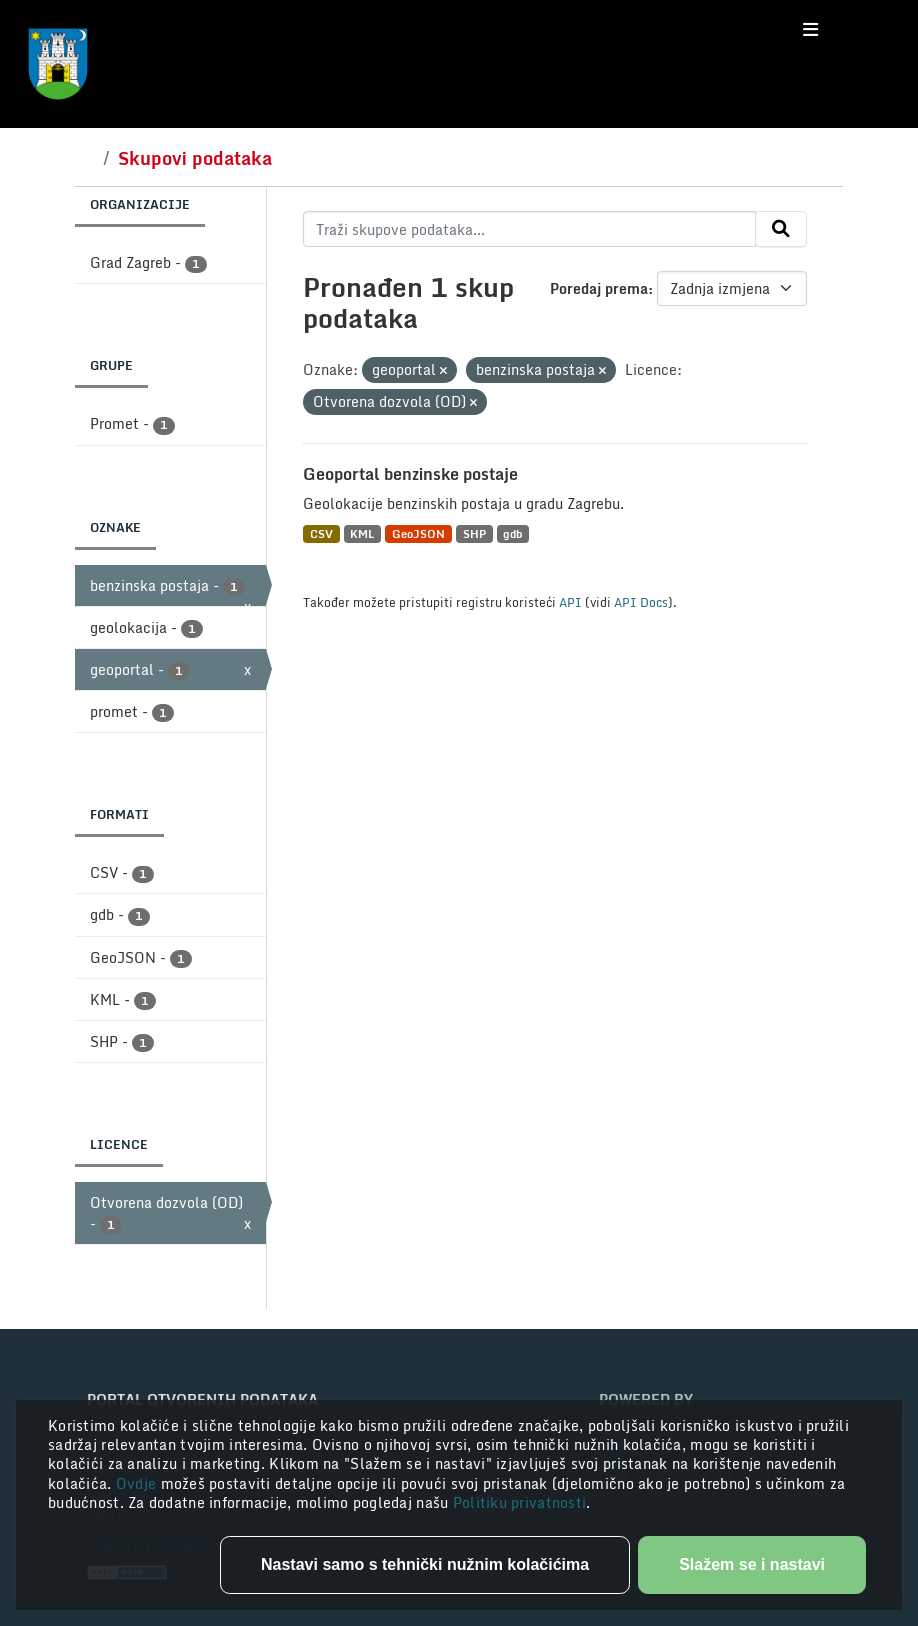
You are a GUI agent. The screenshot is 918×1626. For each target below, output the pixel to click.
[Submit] (781, 229)
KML (362, 533)
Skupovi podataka (195, 158)
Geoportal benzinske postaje (410, 474)
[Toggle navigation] (810, 30)
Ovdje (138, 1483)
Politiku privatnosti (520, 1502)
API (570, 602)
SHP (474, 533)
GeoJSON (418, 533)
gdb (512, 533)
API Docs (641, 602)
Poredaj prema (599, 288)
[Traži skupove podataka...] (529, 229)
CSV (321, 533)
